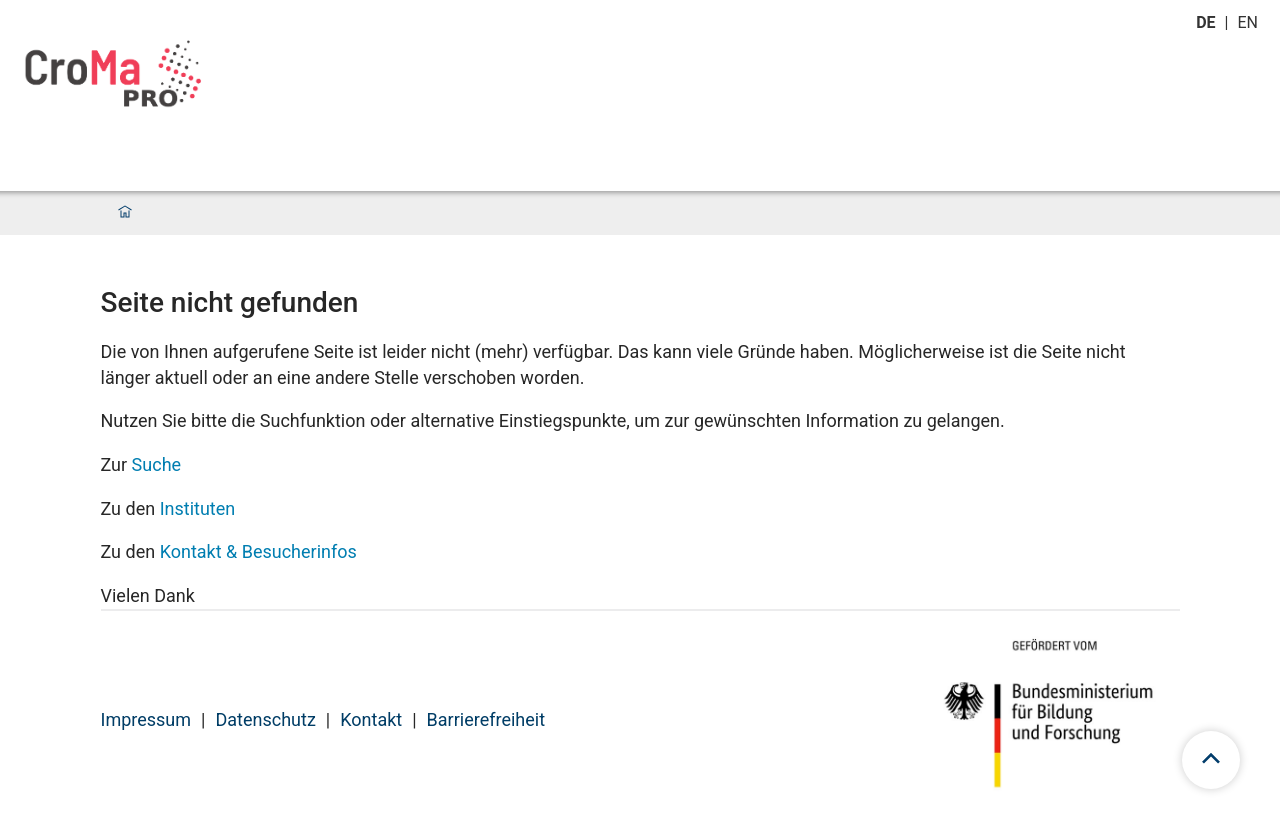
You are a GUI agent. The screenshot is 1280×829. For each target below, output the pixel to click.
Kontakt (371, 719)
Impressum (146, 719)
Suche (157, 464)
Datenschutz (265, 719)
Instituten (198, 508)
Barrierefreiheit (486, 719)
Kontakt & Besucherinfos (258, 551)
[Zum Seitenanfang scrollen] (1211, 760)
